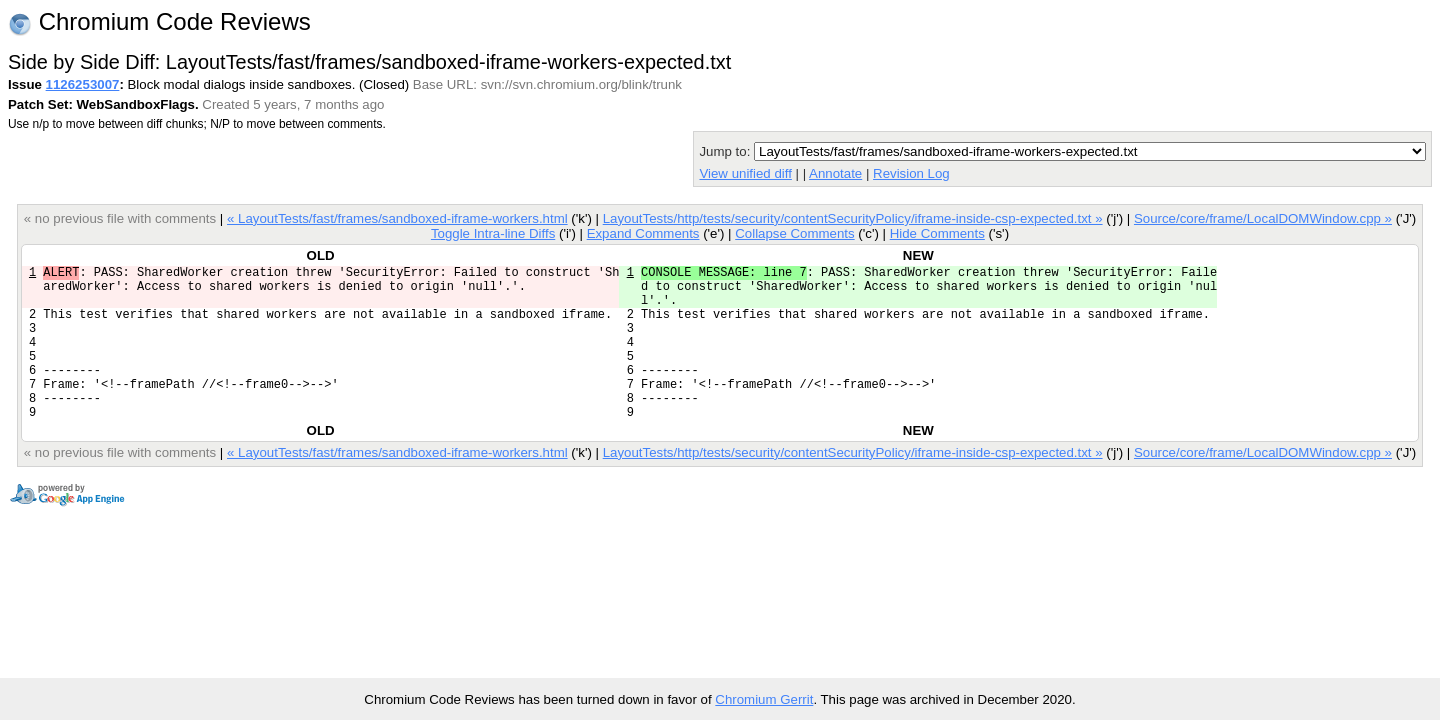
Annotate (835, 173)
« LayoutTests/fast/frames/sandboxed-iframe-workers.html (397, 218)
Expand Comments (643, 233)
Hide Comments (937, 233)
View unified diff (745, 173)
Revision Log (911, 173)
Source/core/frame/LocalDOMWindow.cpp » (1263, 218)
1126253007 (83, 84)
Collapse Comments (794, 233)
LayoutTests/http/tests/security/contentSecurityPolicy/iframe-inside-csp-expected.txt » (853, 218)
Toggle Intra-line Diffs (493, 233)
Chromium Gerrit (764, 699)
